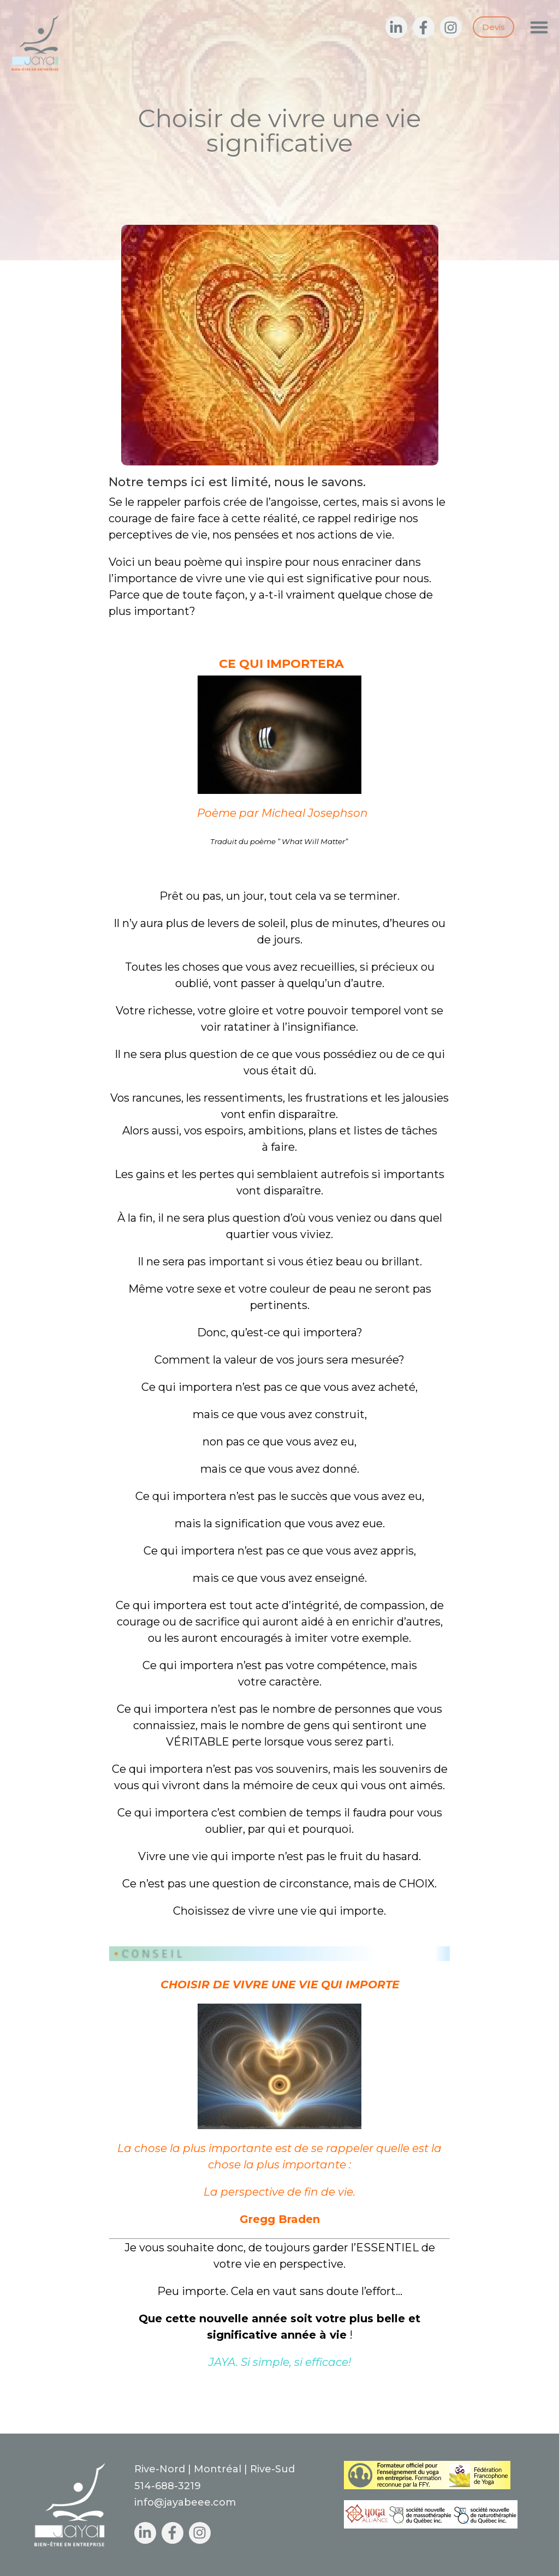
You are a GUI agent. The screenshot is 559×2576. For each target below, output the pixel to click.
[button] (539, 27)
